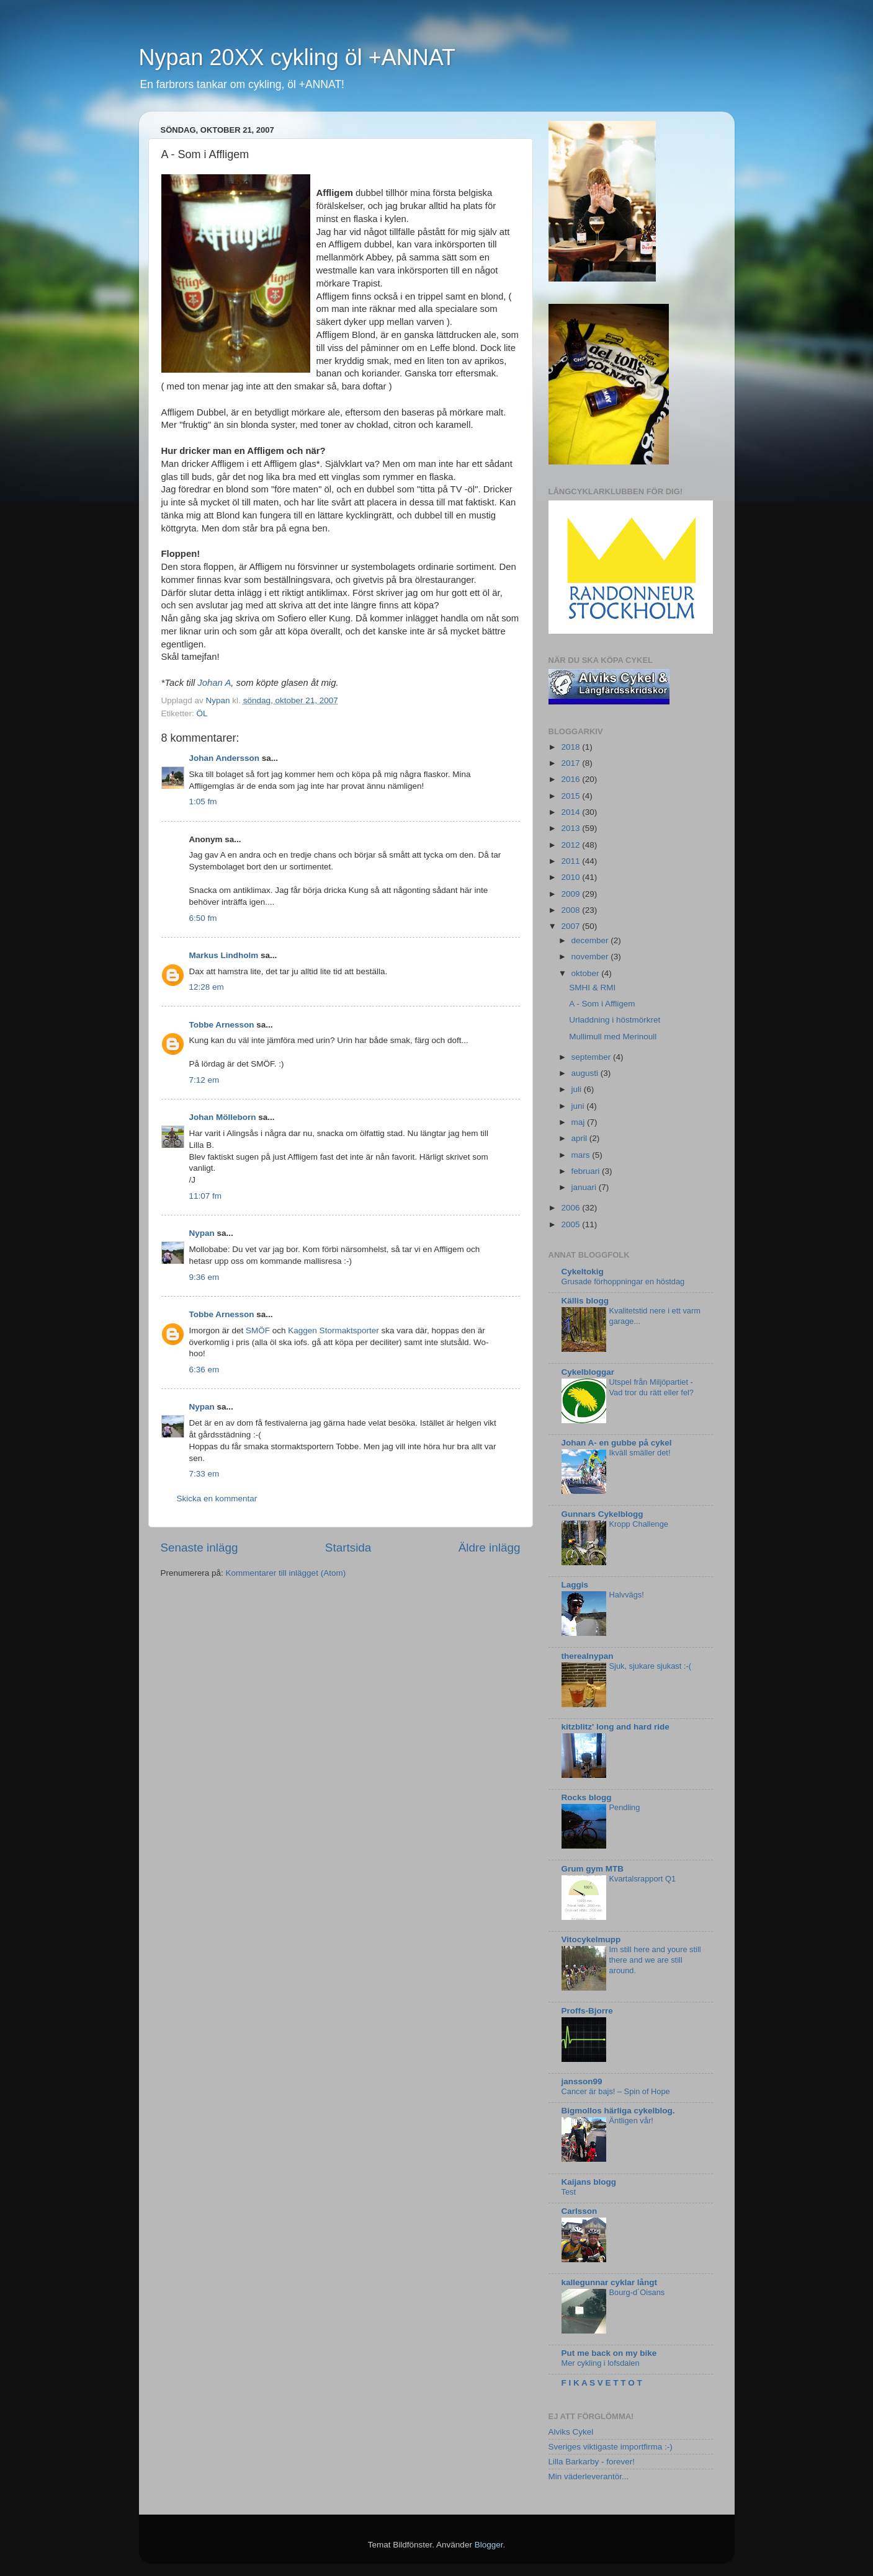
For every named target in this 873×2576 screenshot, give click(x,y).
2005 (571, 1224)
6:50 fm (203, 918)
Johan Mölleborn (222, 1117)
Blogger (489, 2544)
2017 (571, 763)
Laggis (575, 1584)
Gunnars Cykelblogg (602, 1514)
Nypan (202, 1233)
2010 (571, 877)
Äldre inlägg (490, 1547)
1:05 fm (203, 801)
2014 (571, 812)
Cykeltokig (583, 1271)
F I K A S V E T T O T (602, 2382)
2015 (571, 796)
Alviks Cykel (571, 2431)
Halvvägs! (626, 1594)
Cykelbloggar (588, 1372)
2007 (571, 926)
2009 (571, 894)
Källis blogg (585, 1300)
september (592, 1057)
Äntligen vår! (631, 2120)
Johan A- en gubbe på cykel (617, 1442)
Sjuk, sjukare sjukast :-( (650, 1666)
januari (585, 1187)
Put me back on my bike (609, 2353)
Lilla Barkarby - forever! (591, 2461)
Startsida (348, 1547)
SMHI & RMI (592, 987)
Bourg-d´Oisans (637, 2292)
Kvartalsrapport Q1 (642, 1878)
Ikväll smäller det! (640, 1452)
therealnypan (588, 1656)
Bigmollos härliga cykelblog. (618, 2110)
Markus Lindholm (224, 955)
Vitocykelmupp (591, 1939)
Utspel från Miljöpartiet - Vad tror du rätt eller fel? (651, 1387)
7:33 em (204, 1473)
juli (577, 1089)
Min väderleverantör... (588, 2476)
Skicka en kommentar (217, 1498)
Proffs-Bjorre (587, 2010)
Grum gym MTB (593, 1868)
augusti (586, 1073)
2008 (571, 910)
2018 (571, 747)
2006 (571, 1207)
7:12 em (204, 1080)
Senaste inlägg (199, 1547)
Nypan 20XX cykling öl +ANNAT (297, 57)
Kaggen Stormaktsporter (333, 1330)
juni (579, 1106)
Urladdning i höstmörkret (614, 1019)
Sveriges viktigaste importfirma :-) (610, 2446)
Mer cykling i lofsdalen (601, 2363)
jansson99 (582, 2081)
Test (569, 2191)
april (580, 1138)
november (591, 956)
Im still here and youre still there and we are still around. (655, 1959)
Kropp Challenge (638, 1524)
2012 (571, 845)
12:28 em (206, 987)
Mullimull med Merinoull (612, 1036)
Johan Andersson (224, 758)
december (591, 940)
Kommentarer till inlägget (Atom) (286, 1573)
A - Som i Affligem (602, 1003)
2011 (571, 861)
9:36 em (204, 1277)
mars (582, 1155)
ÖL (202, 713)
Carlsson (580, 2211)
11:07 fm (205, 1196)
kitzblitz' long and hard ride (615, 1726)
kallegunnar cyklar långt (610, 2282)
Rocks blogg (587, 1797)
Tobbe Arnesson (221, 1024)
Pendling (624, 1807)
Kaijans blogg (589, 2182)
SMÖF (258, 1330)
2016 (571, 779)
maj (579, 1122)
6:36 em (204, 1369)
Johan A (214, 683)
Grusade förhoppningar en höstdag (623, 1281)
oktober (586, 973)
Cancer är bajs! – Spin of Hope (616, 2091)
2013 (571, 828)
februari (586, 1171)
